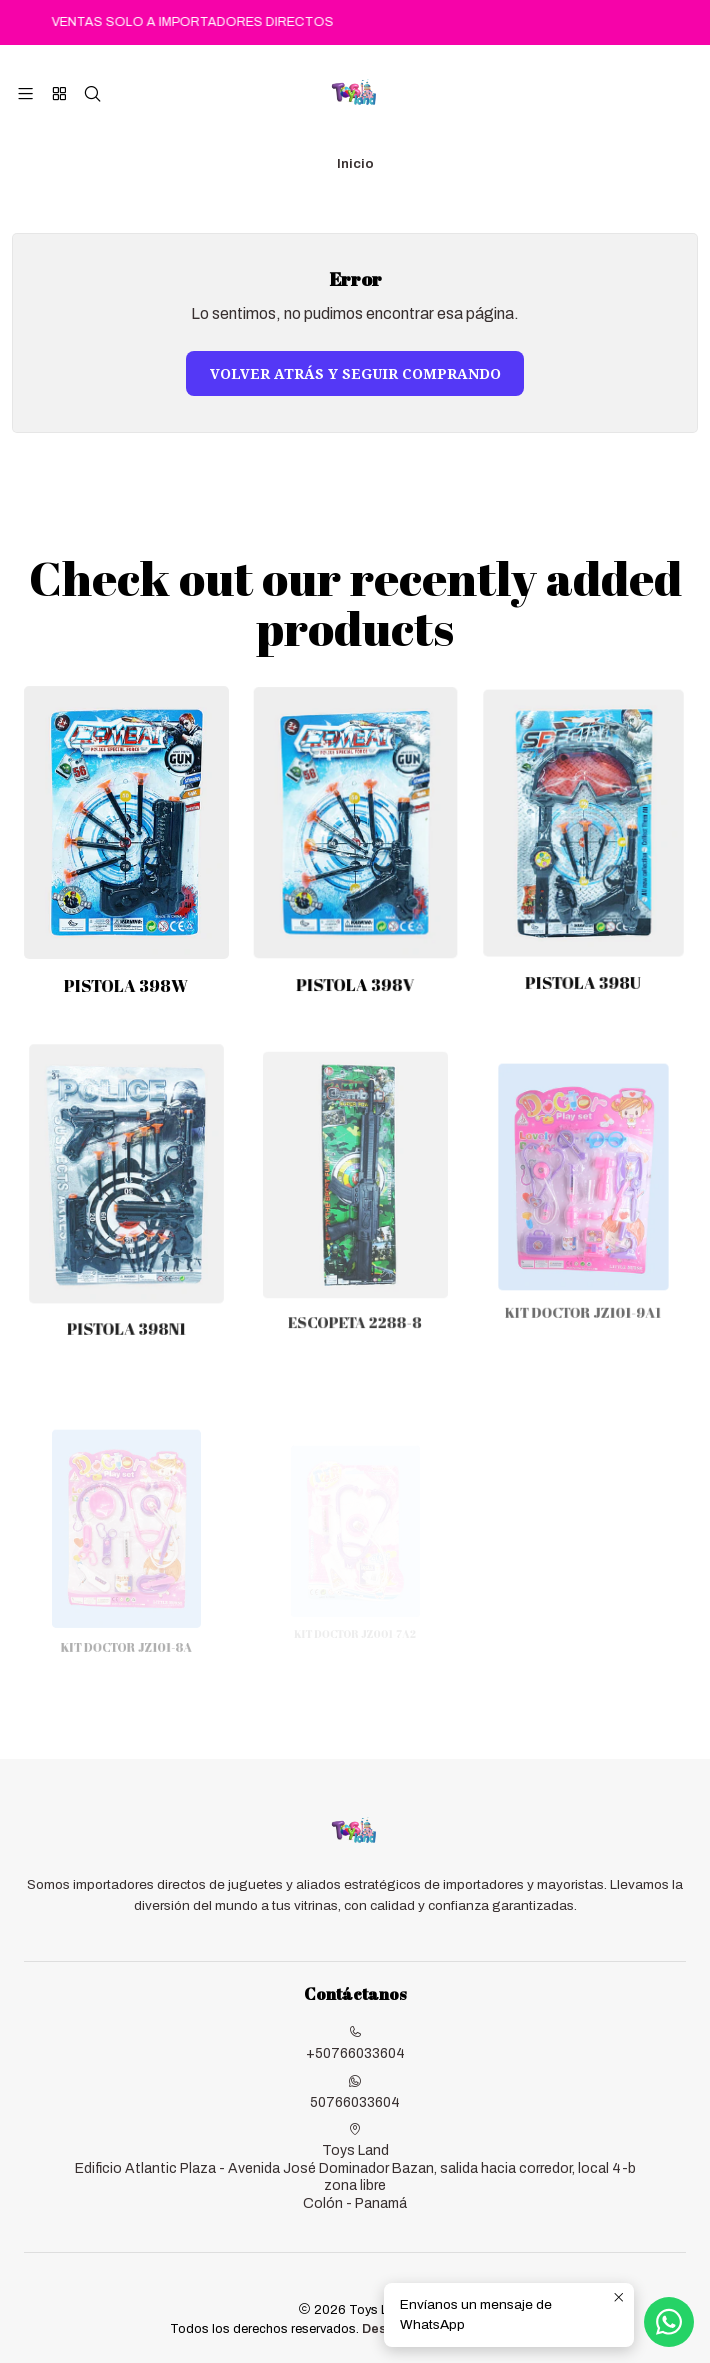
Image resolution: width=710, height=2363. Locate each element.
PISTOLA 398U (584, 947)
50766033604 (355, 2092)
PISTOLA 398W (126, 972)
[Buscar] (92, 93)
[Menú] (25, 93)
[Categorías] (58, 93)
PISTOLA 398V (355, 961)
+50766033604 (355, 2043)
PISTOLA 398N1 (126, 1284)
